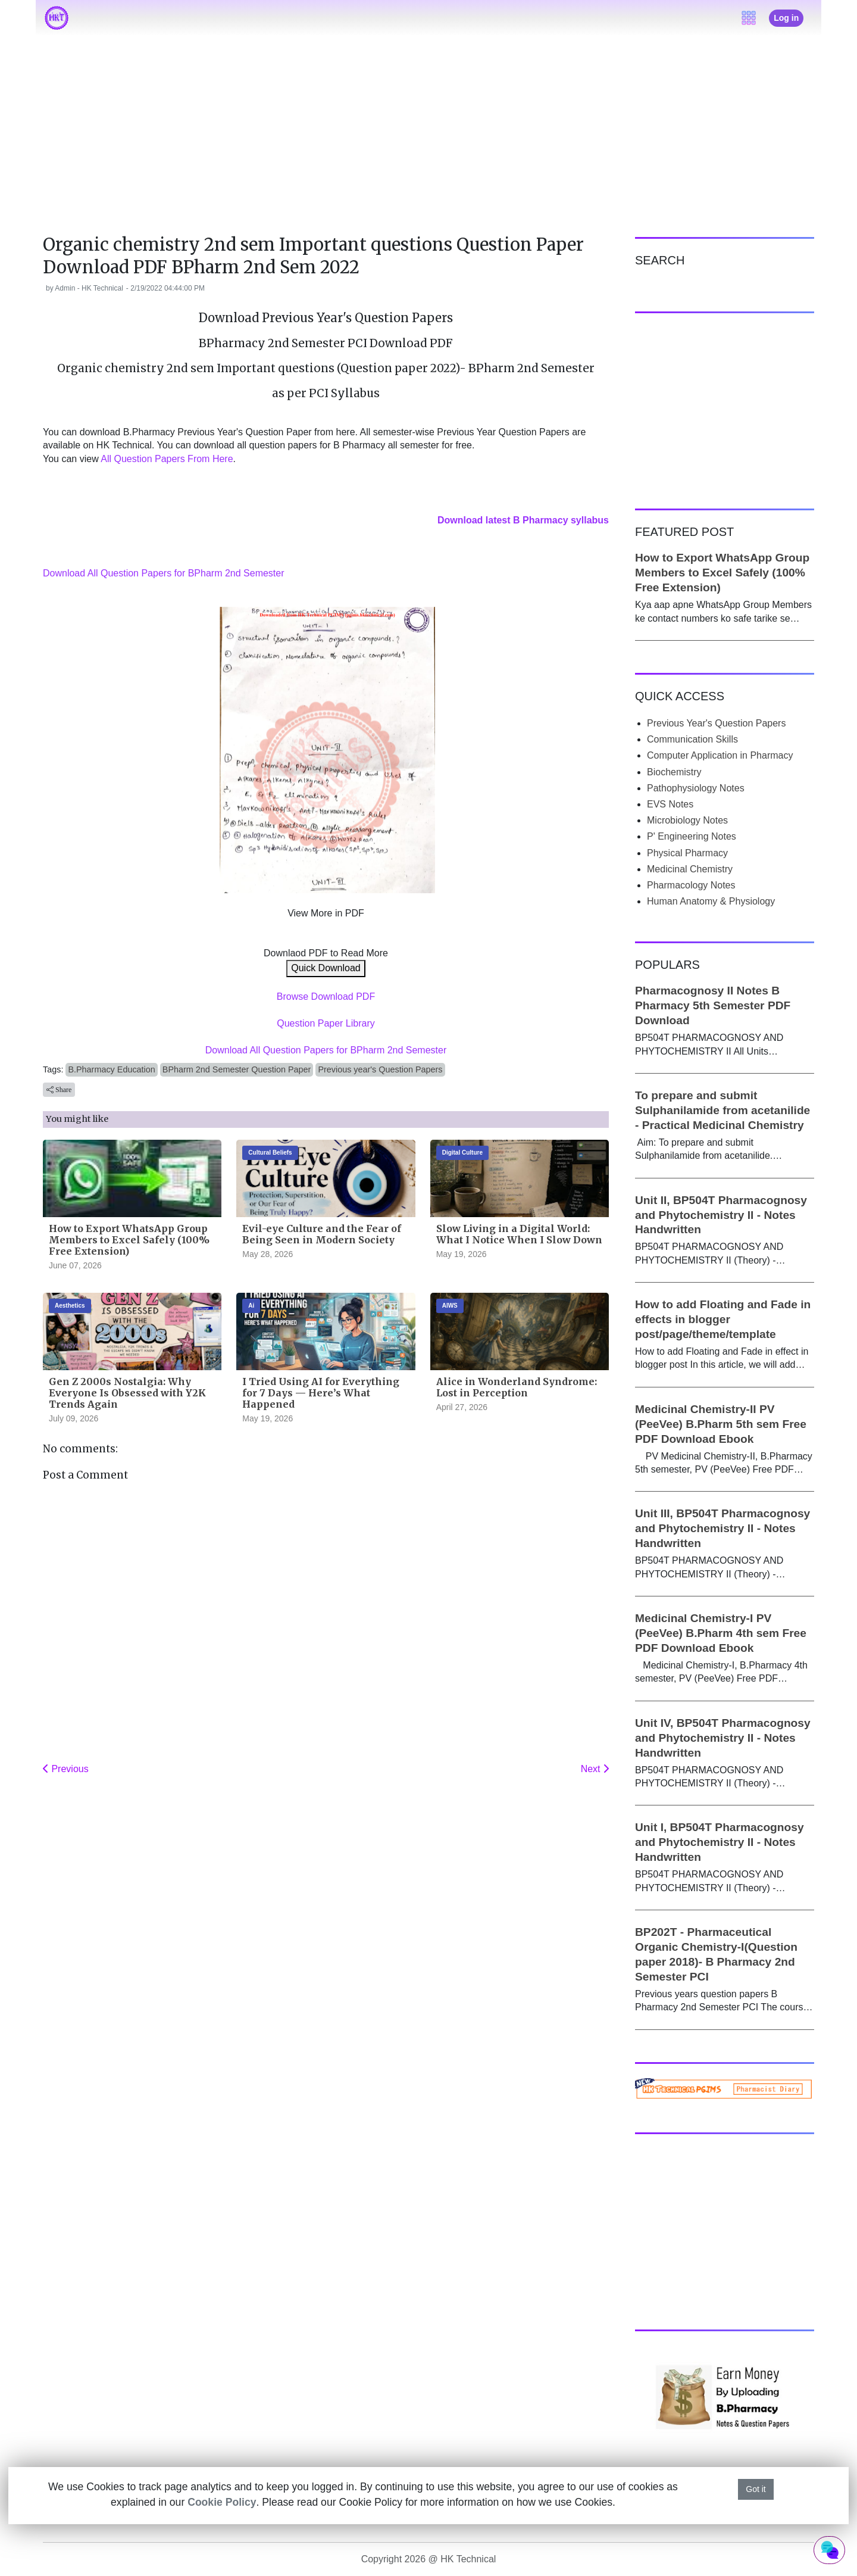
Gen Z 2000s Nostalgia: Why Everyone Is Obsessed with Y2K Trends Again (127, 1393)
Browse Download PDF (326, 996)
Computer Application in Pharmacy (720, 755)
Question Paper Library (326, 1023)
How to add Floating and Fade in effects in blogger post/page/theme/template (723, 1319)
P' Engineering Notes (691, 836)
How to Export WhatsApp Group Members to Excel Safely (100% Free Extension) (129, 1239)
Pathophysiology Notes (696, 788)
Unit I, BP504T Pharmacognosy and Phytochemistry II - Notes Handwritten (719, 1842)
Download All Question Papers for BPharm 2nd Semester (163, 573)
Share (58, 1090)
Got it (755, 2489)
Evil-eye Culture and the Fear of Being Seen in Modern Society (321, 1234)
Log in (786, 18)
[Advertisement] (428, 141)
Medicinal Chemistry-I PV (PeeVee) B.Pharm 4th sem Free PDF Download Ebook (720, 1633)
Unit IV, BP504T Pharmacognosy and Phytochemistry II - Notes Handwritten (723, 1738)
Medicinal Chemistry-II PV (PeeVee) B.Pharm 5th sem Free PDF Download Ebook (720, 1424)
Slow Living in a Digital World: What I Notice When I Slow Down (519, 1234)
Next (595, 1769)
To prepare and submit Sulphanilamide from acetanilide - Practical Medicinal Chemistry (722, 1110)
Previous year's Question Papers (380, 1069)
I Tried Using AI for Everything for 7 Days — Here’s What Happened (320, 1393)
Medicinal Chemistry (690, 869)
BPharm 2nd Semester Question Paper (236, 1069)
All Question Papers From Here (167, 459)
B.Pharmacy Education (111, 1069)
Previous (66, 1769)
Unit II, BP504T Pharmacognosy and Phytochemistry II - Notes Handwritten (721, 1215)
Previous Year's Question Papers (716, 723)
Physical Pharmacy (687, 853)
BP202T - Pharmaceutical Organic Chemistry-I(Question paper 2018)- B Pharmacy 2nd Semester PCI (716, 1954)
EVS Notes (670, 804)
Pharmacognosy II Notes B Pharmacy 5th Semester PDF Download (712, 1005)
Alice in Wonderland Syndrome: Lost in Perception (516, 1387)
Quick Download (326, 968)
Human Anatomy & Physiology (711, 901)
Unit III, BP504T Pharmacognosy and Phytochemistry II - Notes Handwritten (722, 1528)
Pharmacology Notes (691, 885)
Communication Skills (692, 739)
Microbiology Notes (687, 820)
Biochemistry (674, 772)
